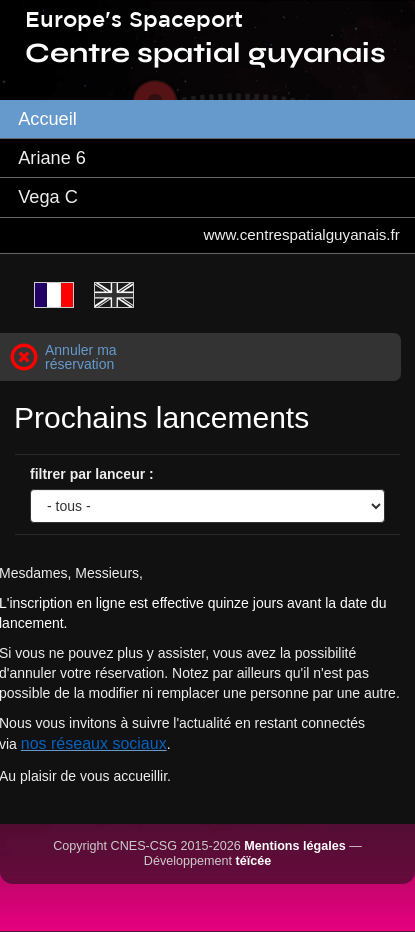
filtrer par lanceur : (92, 474)
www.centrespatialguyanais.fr (302, 234)
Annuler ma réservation (81, 357)
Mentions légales (294, 846)
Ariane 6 (52, 158)
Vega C (48, 197)
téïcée (254, 861)
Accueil (47, 119)
